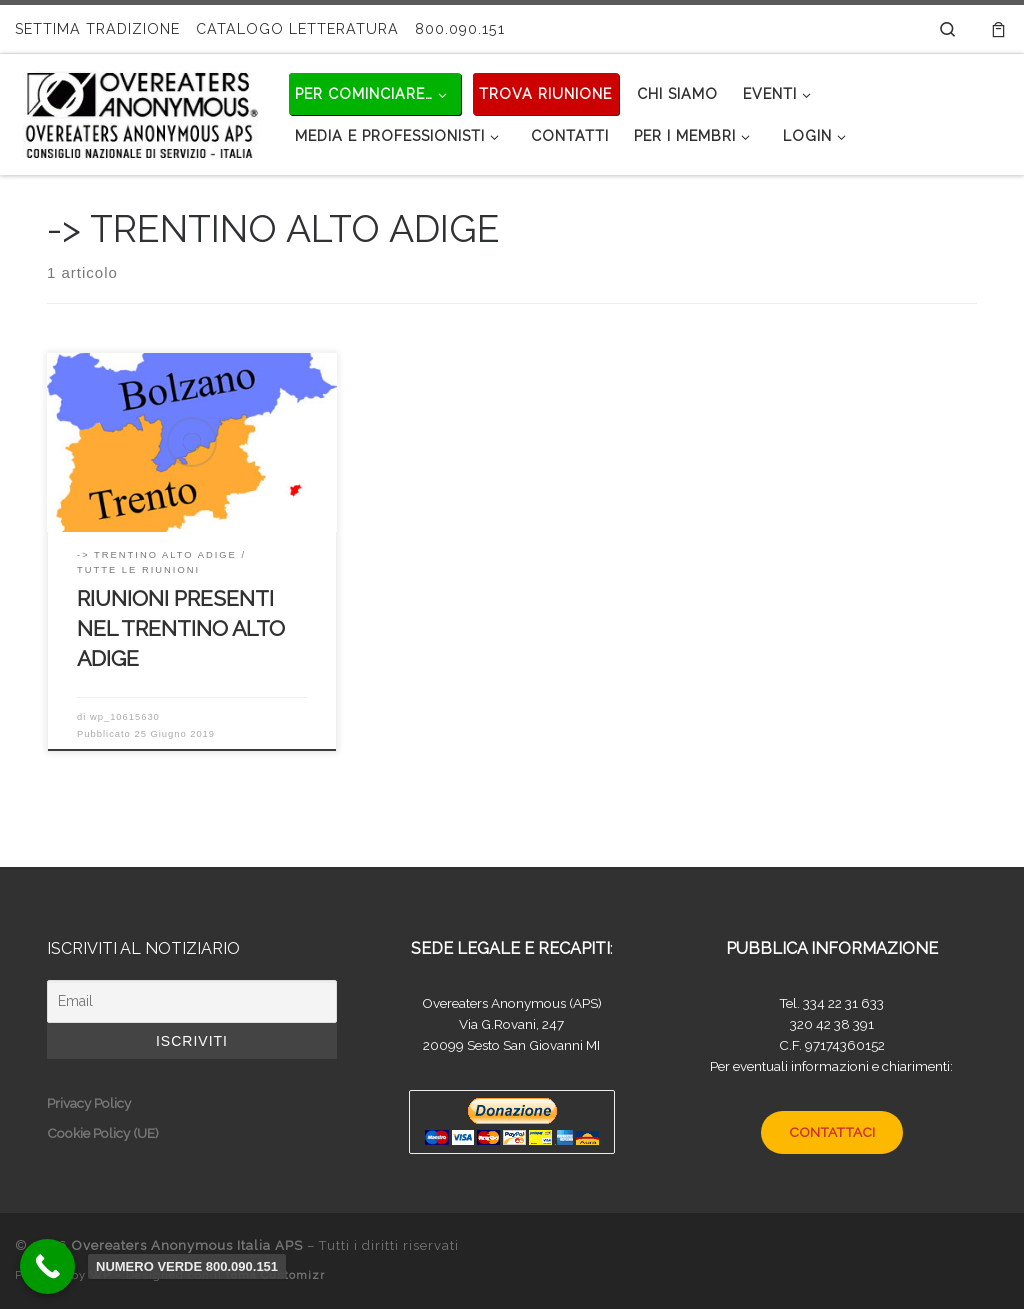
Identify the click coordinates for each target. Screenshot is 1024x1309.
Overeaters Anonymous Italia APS (187, 1245)
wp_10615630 (125, 717)
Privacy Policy (89, 1103)
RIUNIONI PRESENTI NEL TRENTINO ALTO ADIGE (181, 628)
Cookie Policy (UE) (103, 1133)
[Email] (192, 1002)
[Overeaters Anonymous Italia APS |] (140, 111)
